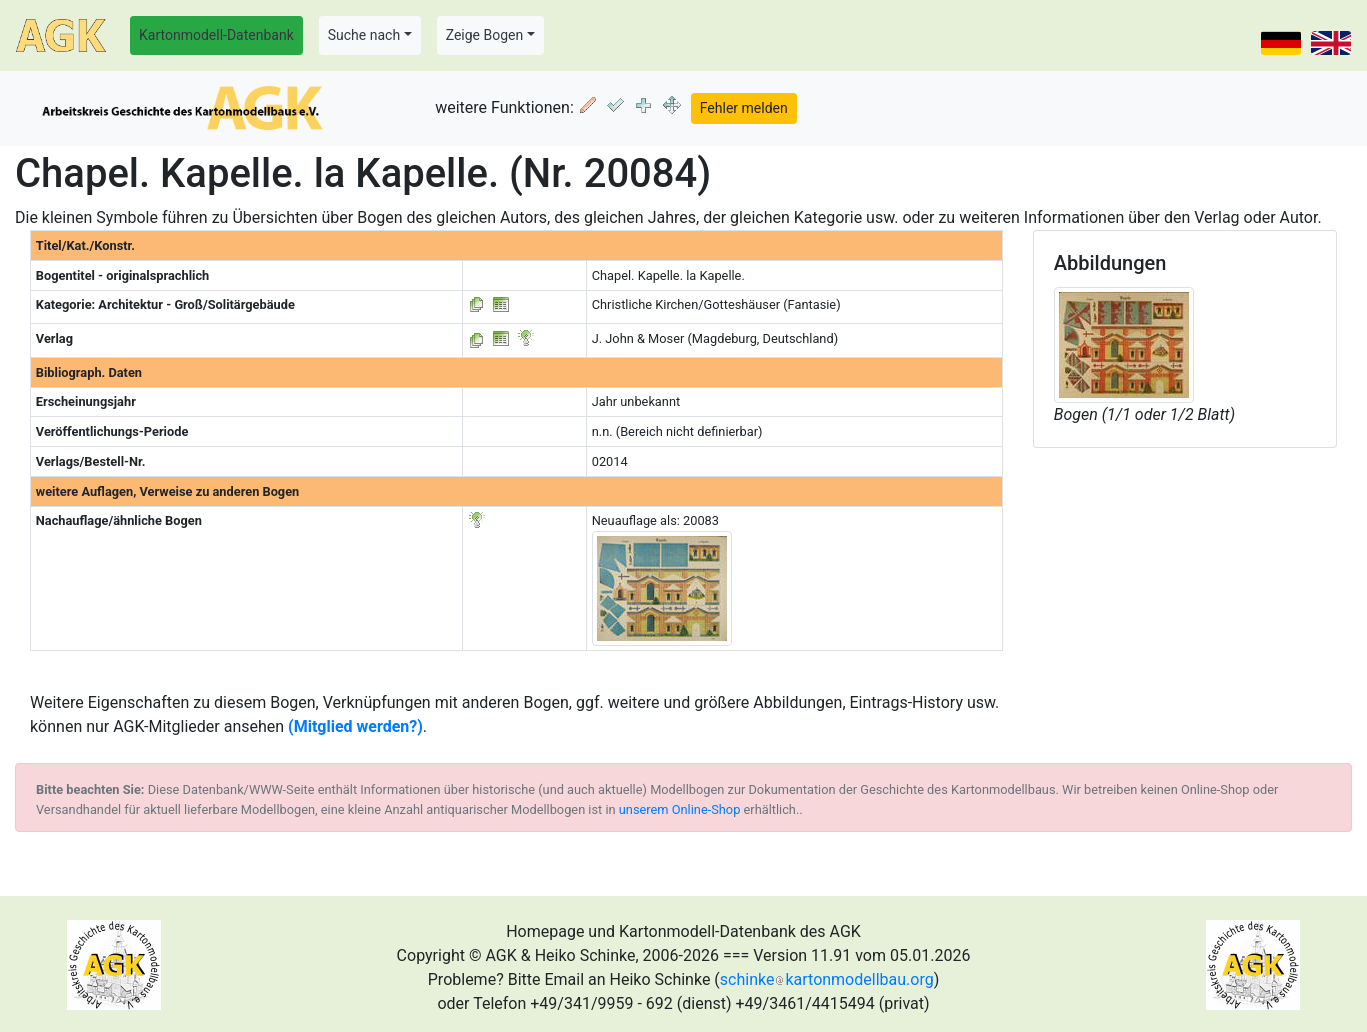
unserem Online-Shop (680, 809)
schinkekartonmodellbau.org (827, 979)
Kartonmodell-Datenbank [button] (216, 35)
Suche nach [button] (364, 35)
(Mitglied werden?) (355, 726)
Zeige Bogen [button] (485, 35)
